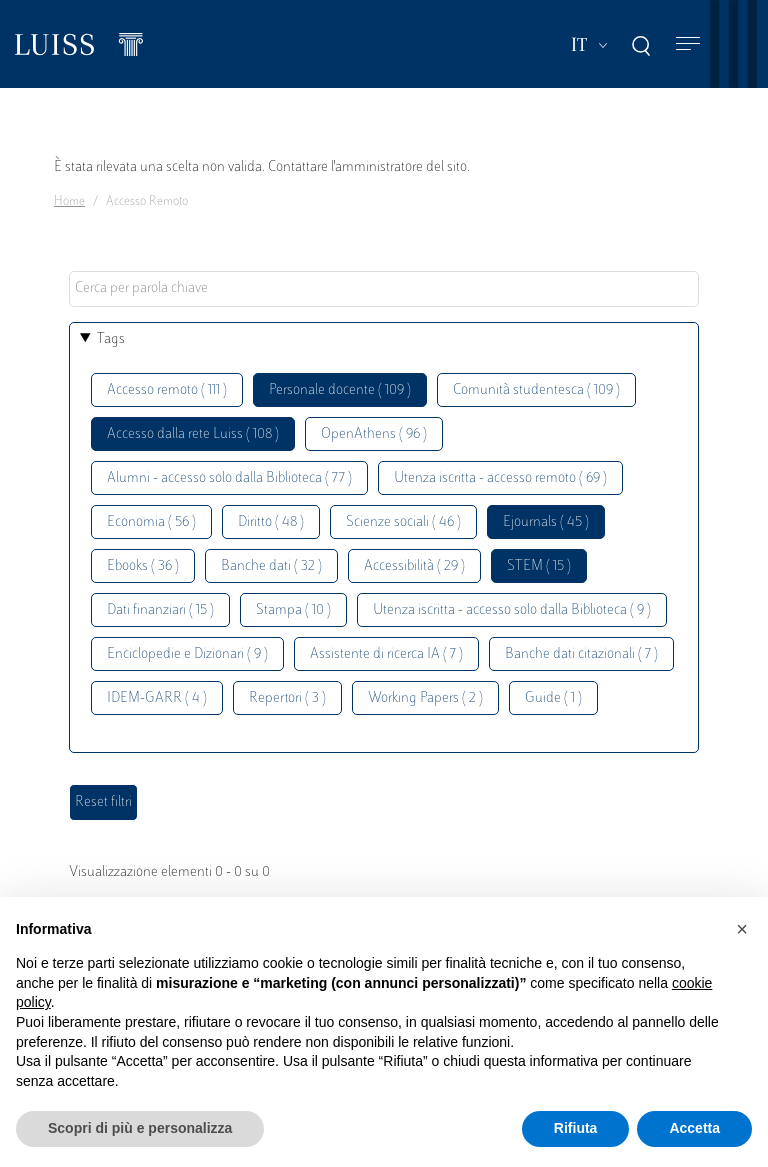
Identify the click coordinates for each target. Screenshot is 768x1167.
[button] (742, 929)
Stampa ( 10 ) (293, 610)
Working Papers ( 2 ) (425, 698)
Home (69, 202)
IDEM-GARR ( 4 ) (157, 698)
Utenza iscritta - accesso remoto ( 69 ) (500, 478)
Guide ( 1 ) (553, 698)
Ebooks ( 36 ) (143, 566)
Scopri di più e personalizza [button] (140, 1128)
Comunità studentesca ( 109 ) (536, 390)
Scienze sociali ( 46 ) (403, 522)
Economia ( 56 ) (151, 522)
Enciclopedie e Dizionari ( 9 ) (187, 654)
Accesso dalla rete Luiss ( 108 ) (193, 434)
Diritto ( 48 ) (271, 522)
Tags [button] (111, 339)
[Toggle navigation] (688, 44)
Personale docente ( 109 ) (340, 390)
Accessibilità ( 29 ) (414, 566)
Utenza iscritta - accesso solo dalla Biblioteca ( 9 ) (512, 610)
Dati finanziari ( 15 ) (160, 610)
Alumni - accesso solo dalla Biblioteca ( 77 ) (229, 478)
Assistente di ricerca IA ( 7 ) (386, 654)
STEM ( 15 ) (539, 566)
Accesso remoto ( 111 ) (167, 390)
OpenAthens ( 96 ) (374, 434)
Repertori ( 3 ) (287, 698)
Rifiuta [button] (576, 1128)
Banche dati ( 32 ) (271, 566)
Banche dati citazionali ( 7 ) (581, 654)
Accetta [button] (694, 1128)
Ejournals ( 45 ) (546, 522)
